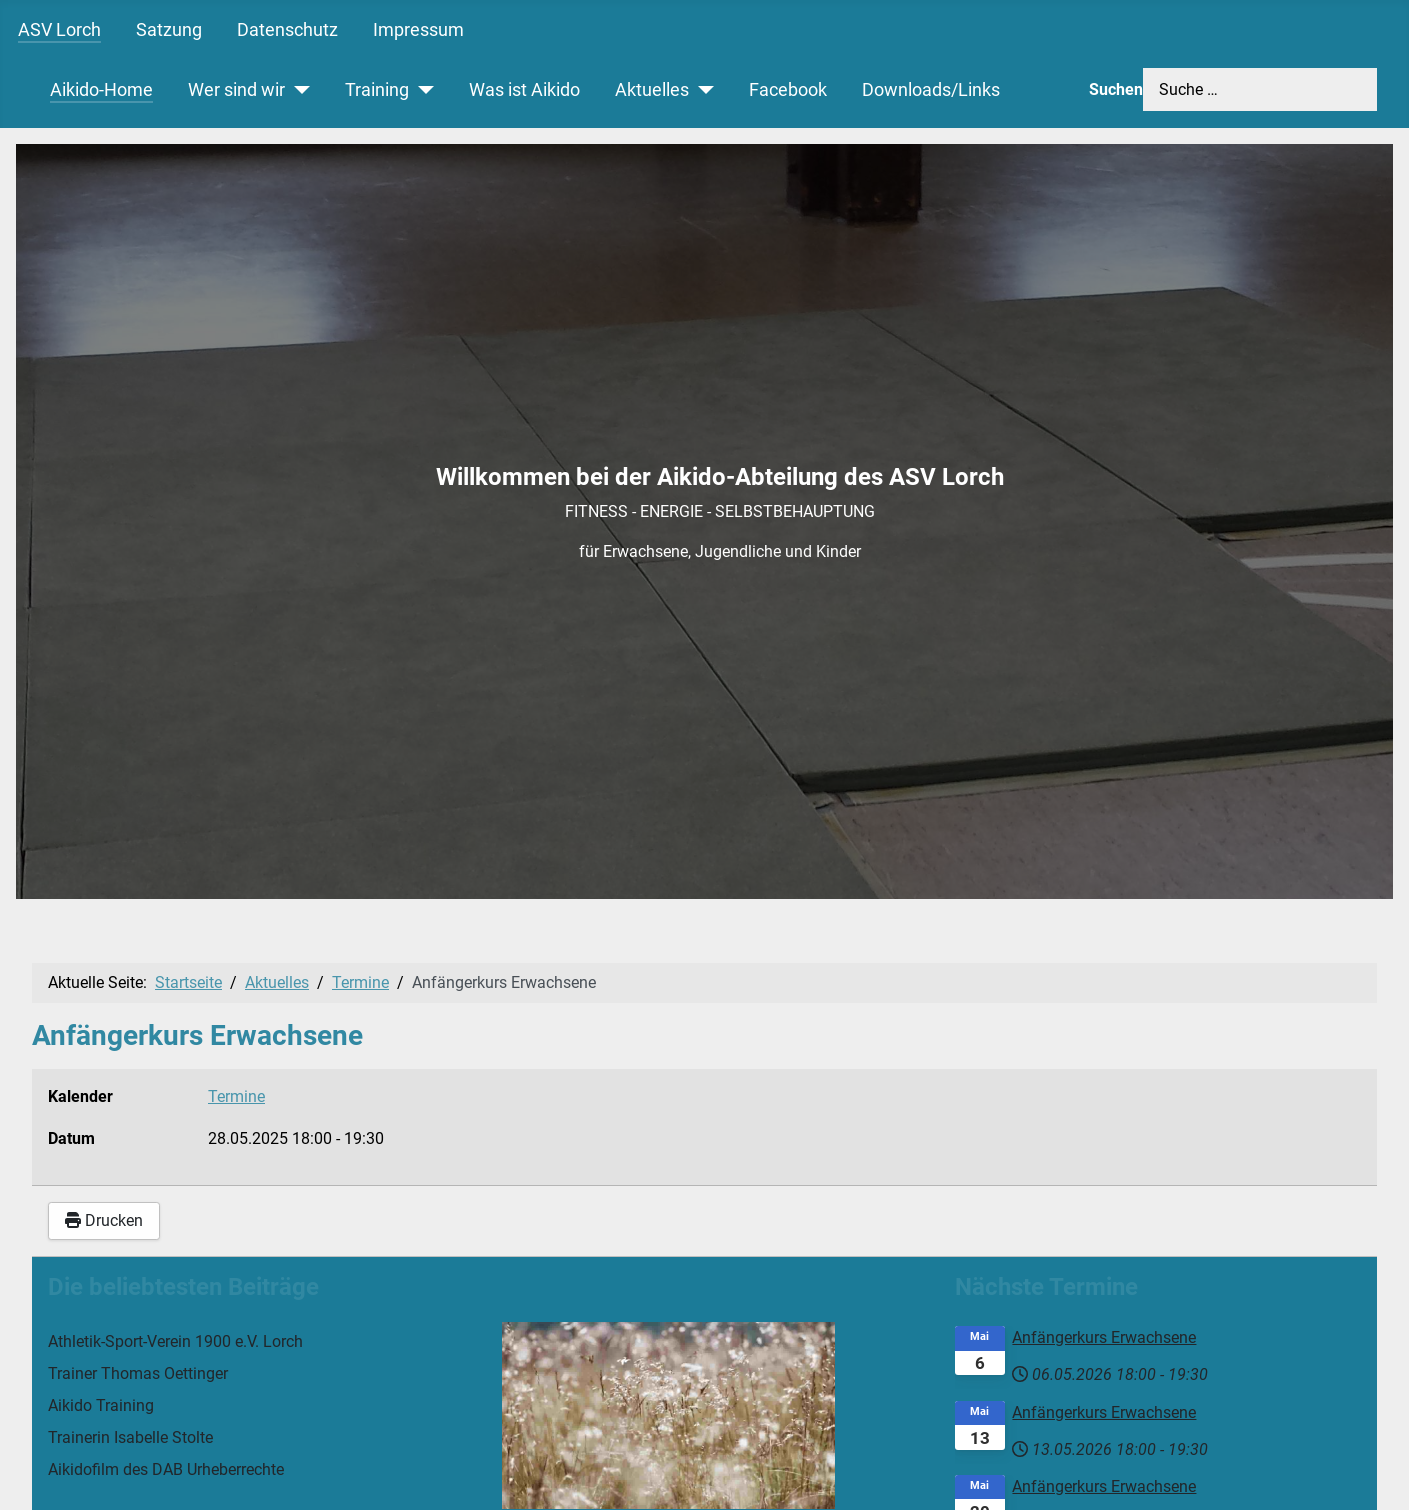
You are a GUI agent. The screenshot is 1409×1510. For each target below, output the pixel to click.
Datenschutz (287, 30)
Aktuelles (652, 90)
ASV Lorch (59, 30)
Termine (236, 1096)
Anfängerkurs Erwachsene (1104, 1337)
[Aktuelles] (701, 90)
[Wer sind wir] (297, 90)
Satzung (169, 30)
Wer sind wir (236, 90)
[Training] (421, 90)
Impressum (418, 30)
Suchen (1116, 89)
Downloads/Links (931, 90)
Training (377, 90)
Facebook (788, 90)
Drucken (104, 1220)
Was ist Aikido (524, 90)
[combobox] (1260, 89)
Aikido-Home (101, 90)
